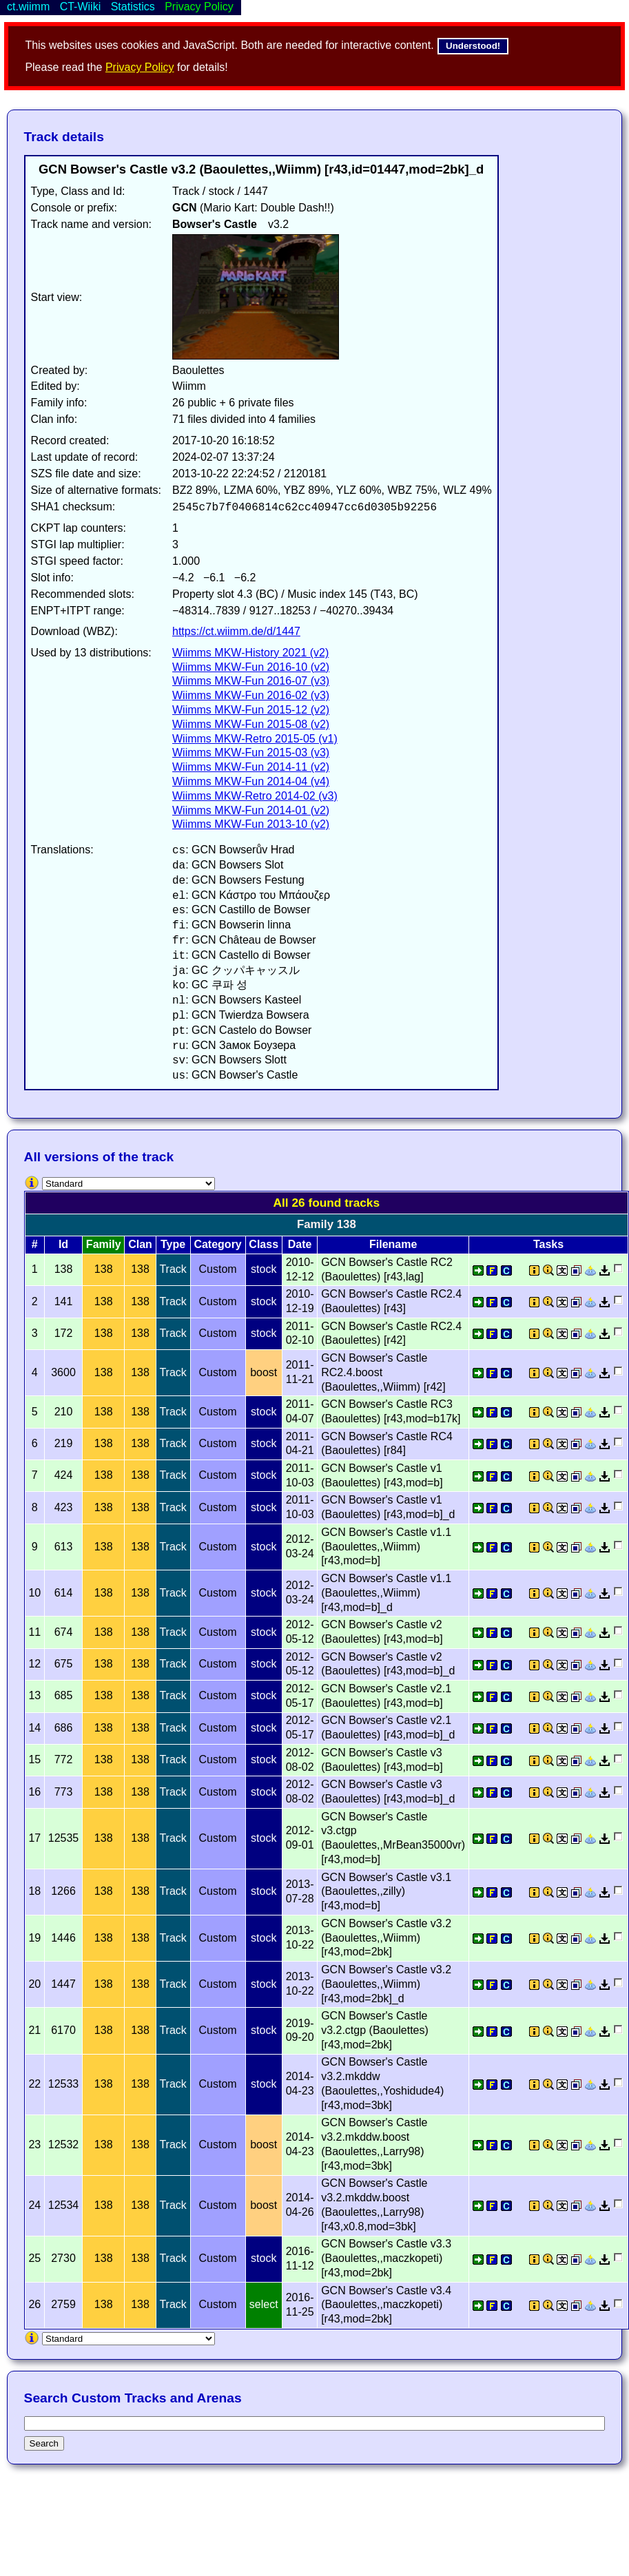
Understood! (473, 46)
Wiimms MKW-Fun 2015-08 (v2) (250, 724)
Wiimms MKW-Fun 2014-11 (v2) (250, 767)
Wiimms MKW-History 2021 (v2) (250, 652)
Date (300, 1244)
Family (103, 1244)
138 (103, 1269)
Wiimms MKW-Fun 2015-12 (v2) (250, 710)
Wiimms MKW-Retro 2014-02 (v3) (255, 796)
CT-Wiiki (80, 6)
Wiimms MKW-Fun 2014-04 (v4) (250, 781)
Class (263, 1244)
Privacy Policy (139, 67)
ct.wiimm (28, 6)
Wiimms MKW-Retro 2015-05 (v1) (255, 739)
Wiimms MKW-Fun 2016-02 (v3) (250, 695)
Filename (393, 1244)
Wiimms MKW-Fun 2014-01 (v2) (250, 810)
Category (217, 1244)
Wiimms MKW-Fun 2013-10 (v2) (250, 824)
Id (63, 1244)
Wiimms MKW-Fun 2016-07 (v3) (250, 681)
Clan (140, 1244)
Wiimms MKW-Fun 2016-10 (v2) (250, 667)
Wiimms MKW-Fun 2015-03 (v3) (250, 752)
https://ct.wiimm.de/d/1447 (236, 631)
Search (44, 2443)
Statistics (133, 6)
